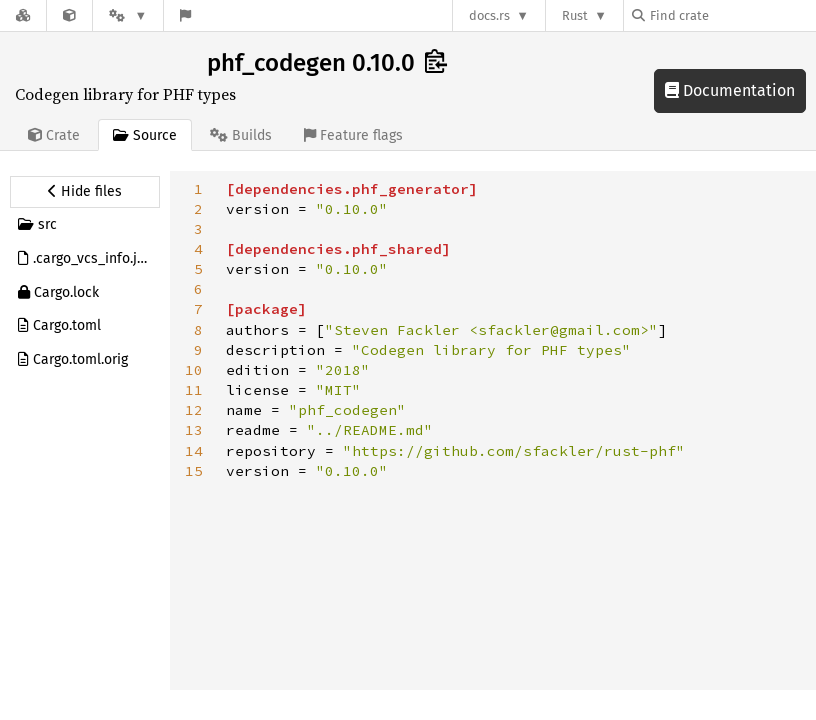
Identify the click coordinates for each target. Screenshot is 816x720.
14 (194, 451)
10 (194, 370)
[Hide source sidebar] (85, 192)
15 (194, 471)
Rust (575, 15)
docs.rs (489, 15)
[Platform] (128, 15)
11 (194, 390)
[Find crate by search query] (732, 15)
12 (194, 410)
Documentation (730, 90)
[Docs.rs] (23, 15)
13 (194, 430)
